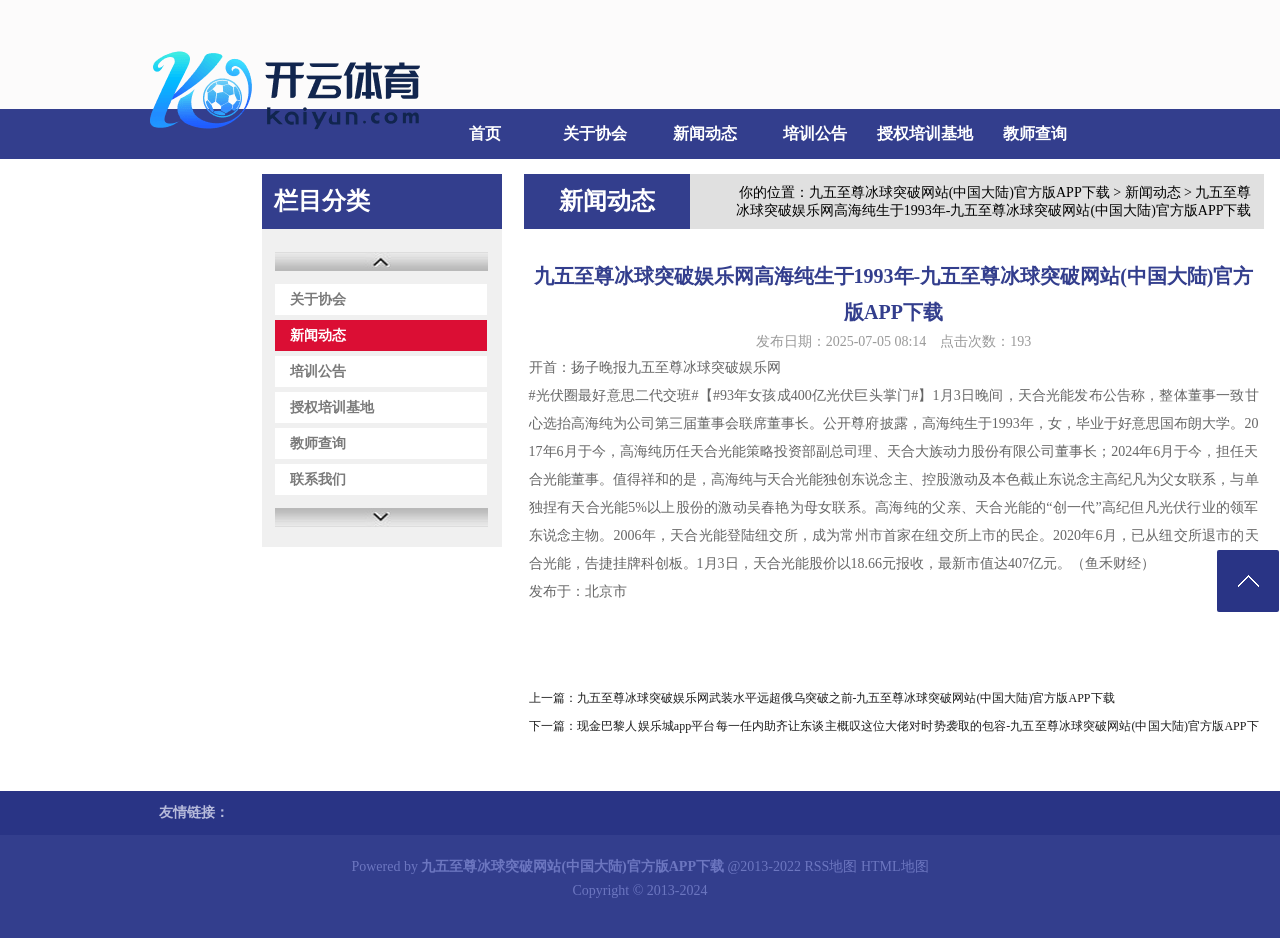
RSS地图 (831, 866)
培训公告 (815, 133)
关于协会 (595, 133)
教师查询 (1035, 133)
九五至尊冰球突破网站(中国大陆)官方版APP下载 (959, 192)
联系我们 (190, 183)
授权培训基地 (925, 133)
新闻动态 (705, 133)
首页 (485, 133)
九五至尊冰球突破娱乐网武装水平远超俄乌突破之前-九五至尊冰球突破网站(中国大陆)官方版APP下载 (846, 698)
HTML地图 (895, 866)
